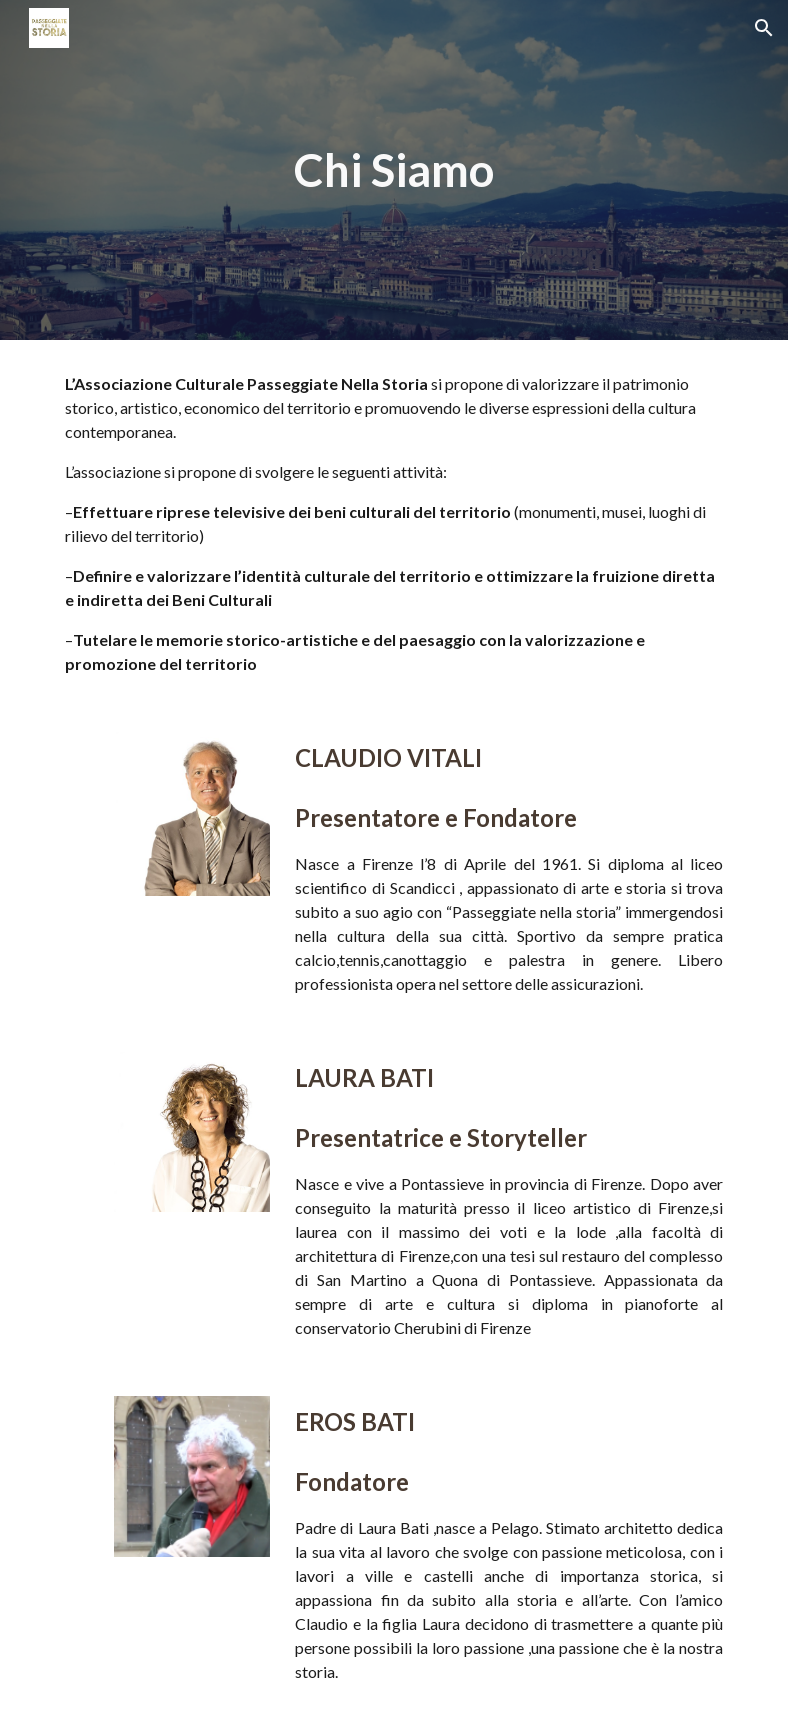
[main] (394, 170)
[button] (764, 28)
